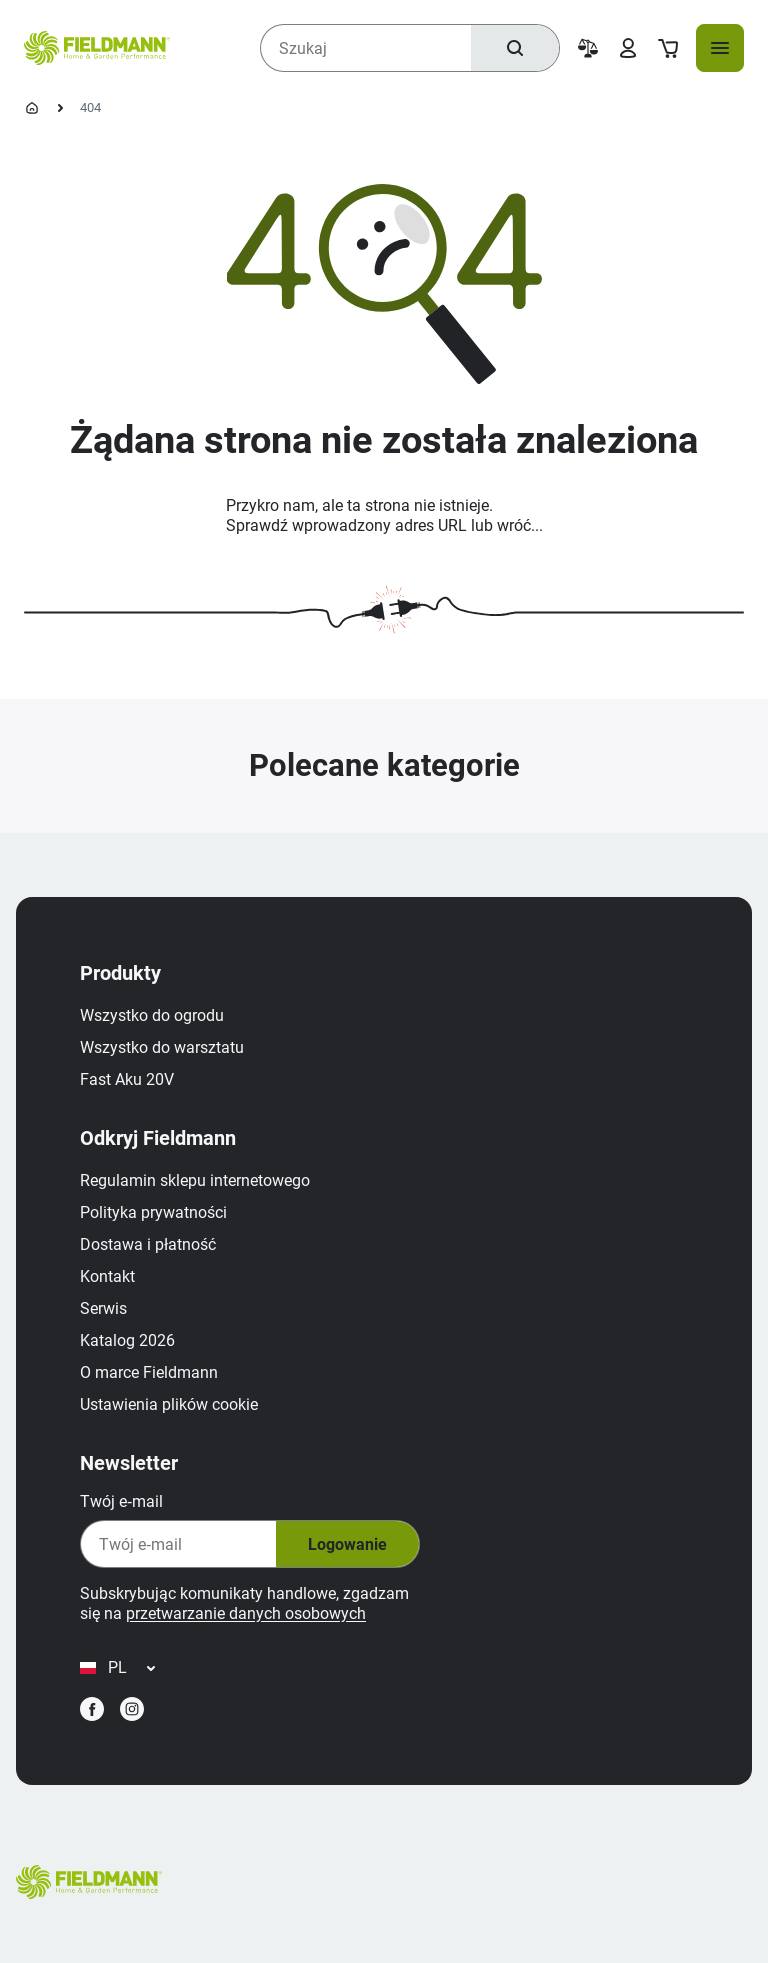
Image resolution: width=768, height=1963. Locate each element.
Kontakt (107, 1276)
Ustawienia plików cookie (169, 1404)
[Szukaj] (515, 48)
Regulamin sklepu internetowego (195, 1180)
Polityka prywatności (153, 1212)
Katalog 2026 (127, 1340)
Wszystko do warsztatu (162, 1047)
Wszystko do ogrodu (152, 1015)
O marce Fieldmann (149, 1372)
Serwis (103, 1308)
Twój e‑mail (121, 1501)
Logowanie (347, 1544)
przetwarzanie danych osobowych (246, 1613)
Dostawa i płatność (148, 1244)
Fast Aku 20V (127, 1079)
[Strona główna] (32, 108)
